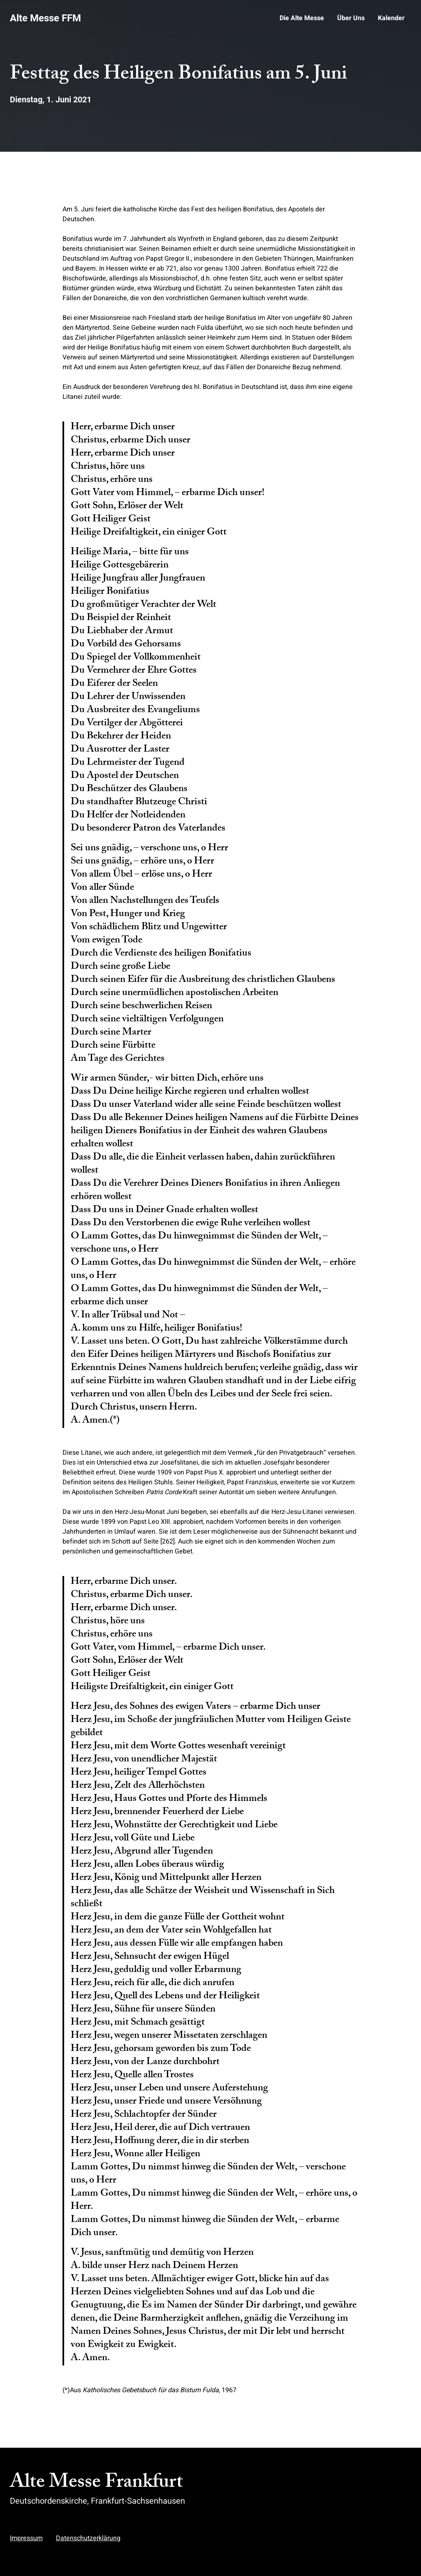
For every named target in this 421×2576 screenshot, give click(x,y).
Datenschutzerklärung (88, 2538)
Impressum (26, 2538)
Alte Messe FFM (45, 18)
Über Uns (351, 18)
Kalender (391, 18)
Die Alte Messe (302, 18)
